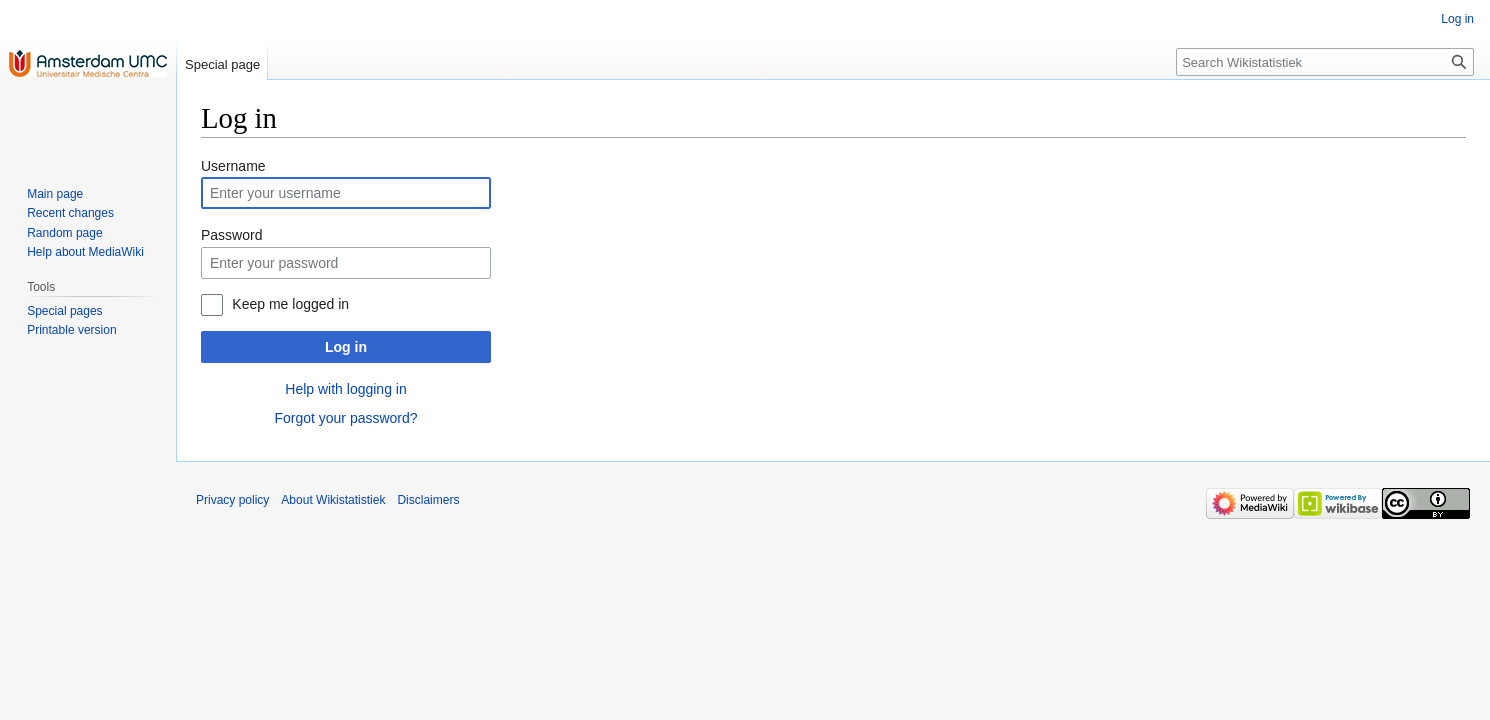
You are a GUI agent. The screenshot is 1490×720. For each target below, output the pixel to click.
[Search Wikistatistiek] (1325, 62)
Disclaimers (428, 500)
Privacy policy (232, 500)
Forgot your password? (345, 418)
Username (233, 166)
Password (231, 235)
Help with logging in (345, 389)
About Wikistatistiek (333, 500)
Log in (346, 347)
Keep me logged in (290, 304)
